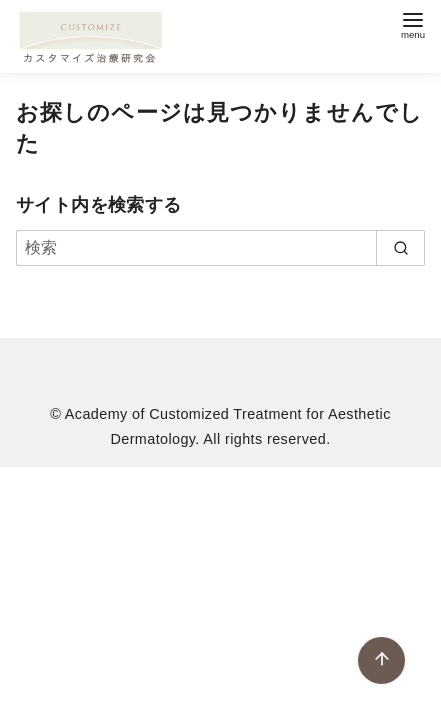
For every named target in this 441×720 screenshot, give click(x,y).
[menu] (413, 23)
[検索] (220, 248)
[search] (400, 248)
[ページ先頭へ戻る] (381, 660)
